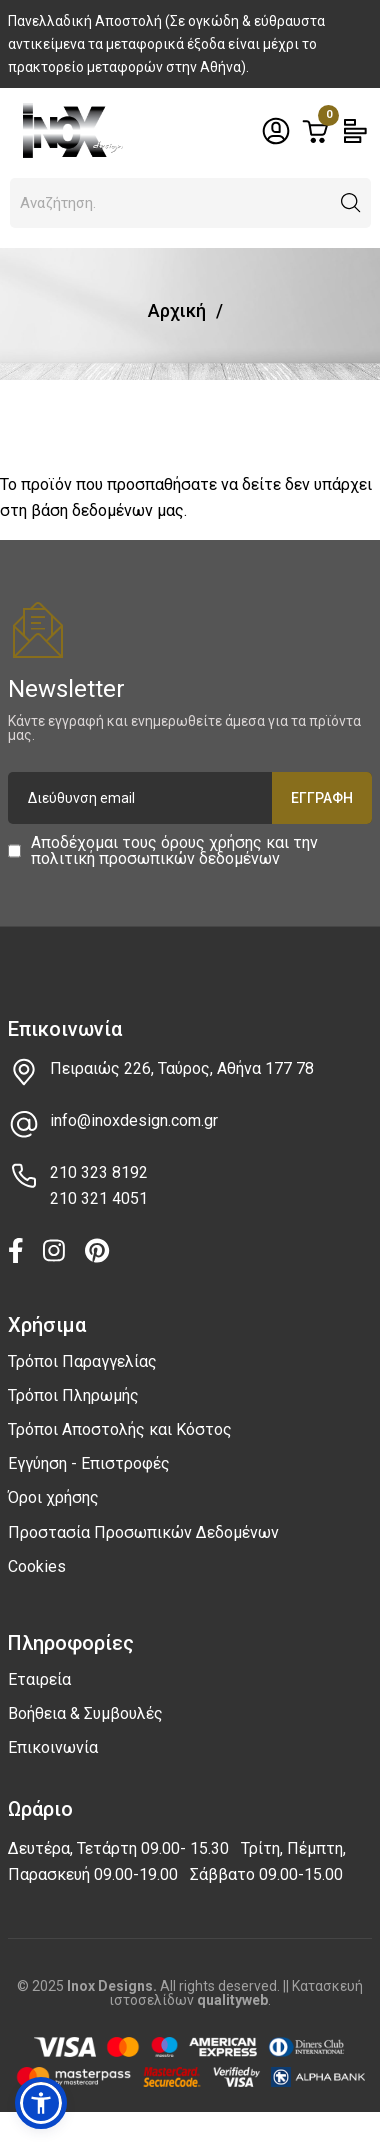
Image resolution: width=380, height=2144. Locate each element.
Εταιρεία (39, 1679)
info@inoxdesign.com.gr (134, 1120)
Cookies (37, 1566)
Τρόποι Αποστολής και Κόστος (120, 1429)
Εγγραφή (322, 798)
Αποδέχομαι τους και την (174, 851)
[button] (351, 203)
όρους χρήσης (211, 842)
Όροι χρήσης (53, 1497)
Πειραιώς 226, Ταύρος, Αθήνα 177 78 (182, 1068)
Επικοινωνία (53, 1747)
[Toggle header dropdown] (276, 131)
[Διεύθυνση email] (190, 798)
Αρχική (177, 310)
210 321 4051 (99, 1198)
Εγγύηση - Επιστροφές (89, 1463)
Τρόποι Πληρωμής (73, 1395)
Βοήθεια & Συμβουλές (85, 1713)
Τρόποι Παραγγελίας (82, 1361)
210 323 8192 (99, 1172)
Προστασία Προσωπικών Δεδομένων (143, 1532)
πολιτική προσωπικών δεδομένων (155, 858)
